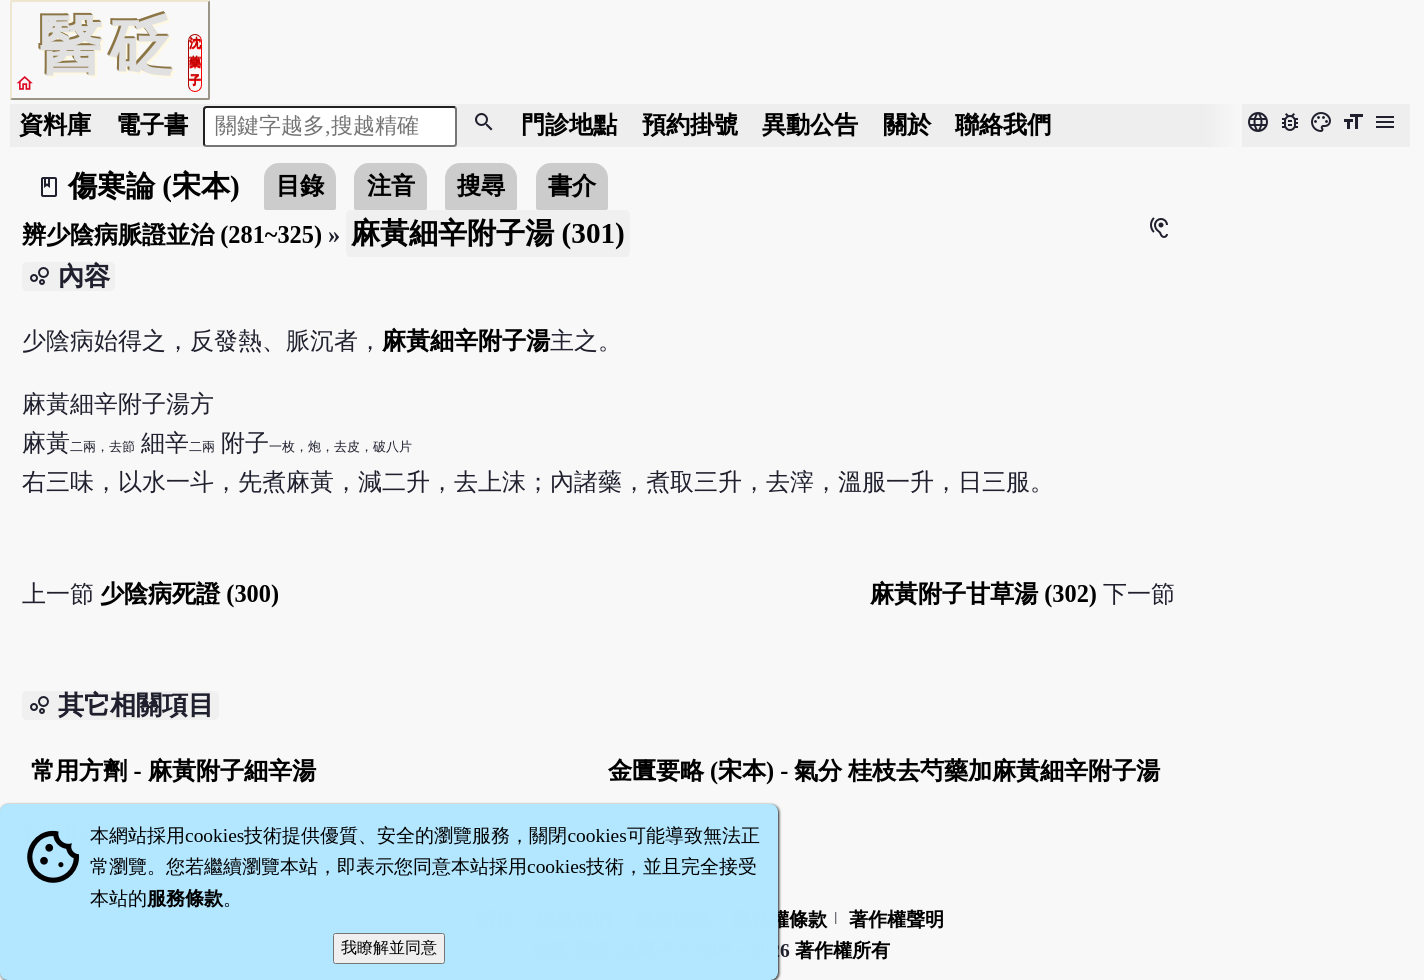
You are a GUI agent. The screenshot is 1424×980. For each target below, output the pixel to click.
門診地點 (569, 124)
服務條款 (185, 898)
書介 (572, 185)
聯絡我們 (1003, 124)
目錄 (300, 185)
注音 (391, 185)
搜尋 (481, 185)
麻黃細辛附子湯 (466, 340)
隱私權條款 (779, 919)
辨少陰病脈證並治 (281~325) (172, 234)
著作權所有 (842, 950)
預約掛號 (690, 124)
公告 (810, 124)
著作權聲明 (896, 919)
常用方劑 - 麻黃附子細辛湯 (173, 770)
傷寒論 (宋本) (154, 186)
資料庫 (55, 124)
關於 (907, 124)
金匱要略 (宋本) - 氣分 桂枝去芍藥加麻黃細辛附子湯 (884, 770)
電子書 (152, 124)
